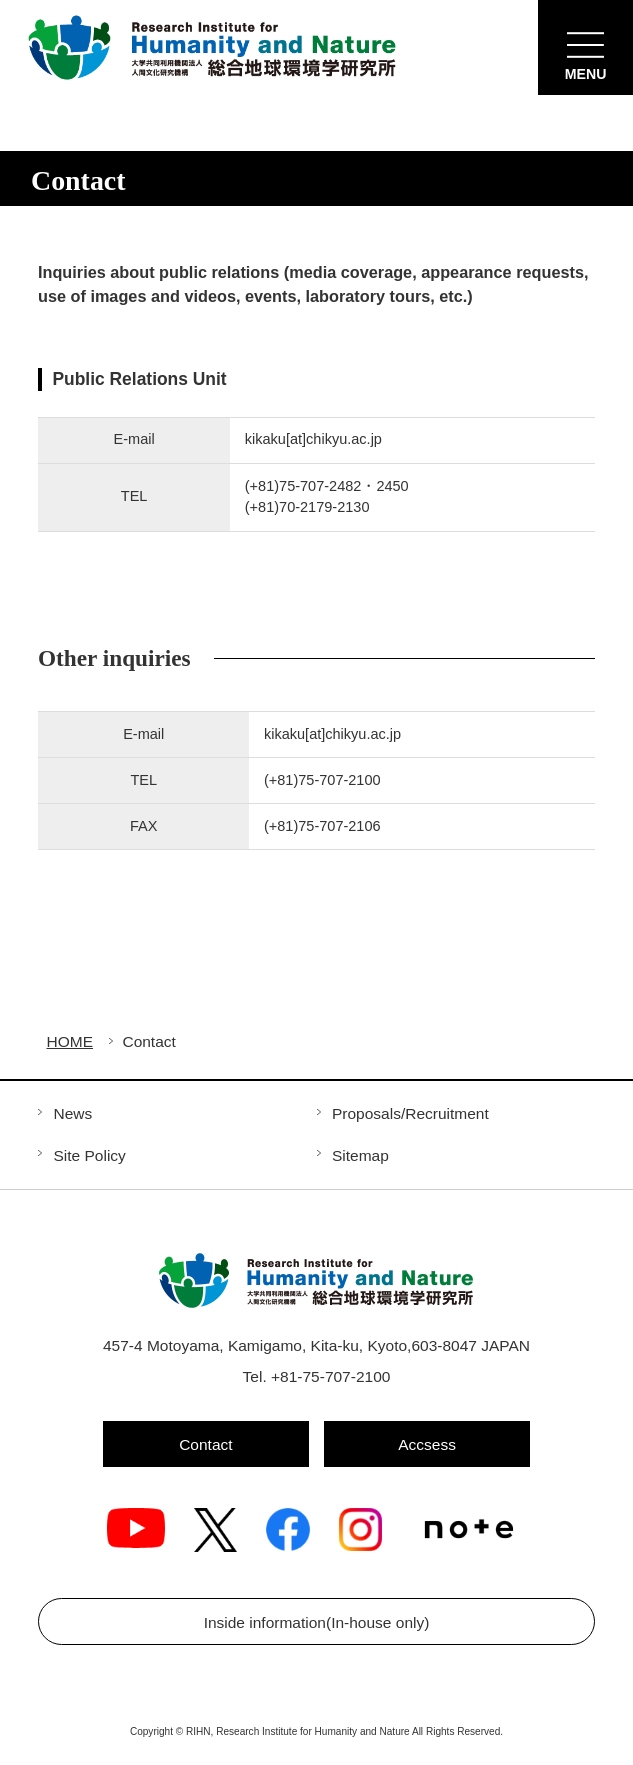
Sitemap (360, 1155)
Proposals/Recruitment (410, 1113)
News (72, 1113)
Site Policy (89, 1155)
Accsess (427, 1444)
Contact (205, 1444)
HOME (70, 1042)
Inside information (317, 1622)
